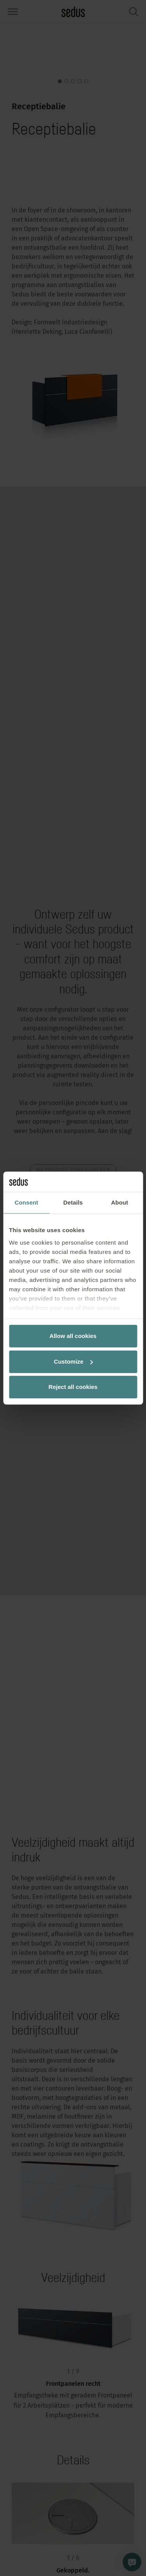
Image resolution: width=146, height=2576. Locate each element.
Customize (73, 1361)
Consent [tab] (26, 1202)
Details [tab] (73, 1202)
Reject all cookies (73, 1386)
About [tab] (119, 1202)
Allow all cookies (73, 1336)
